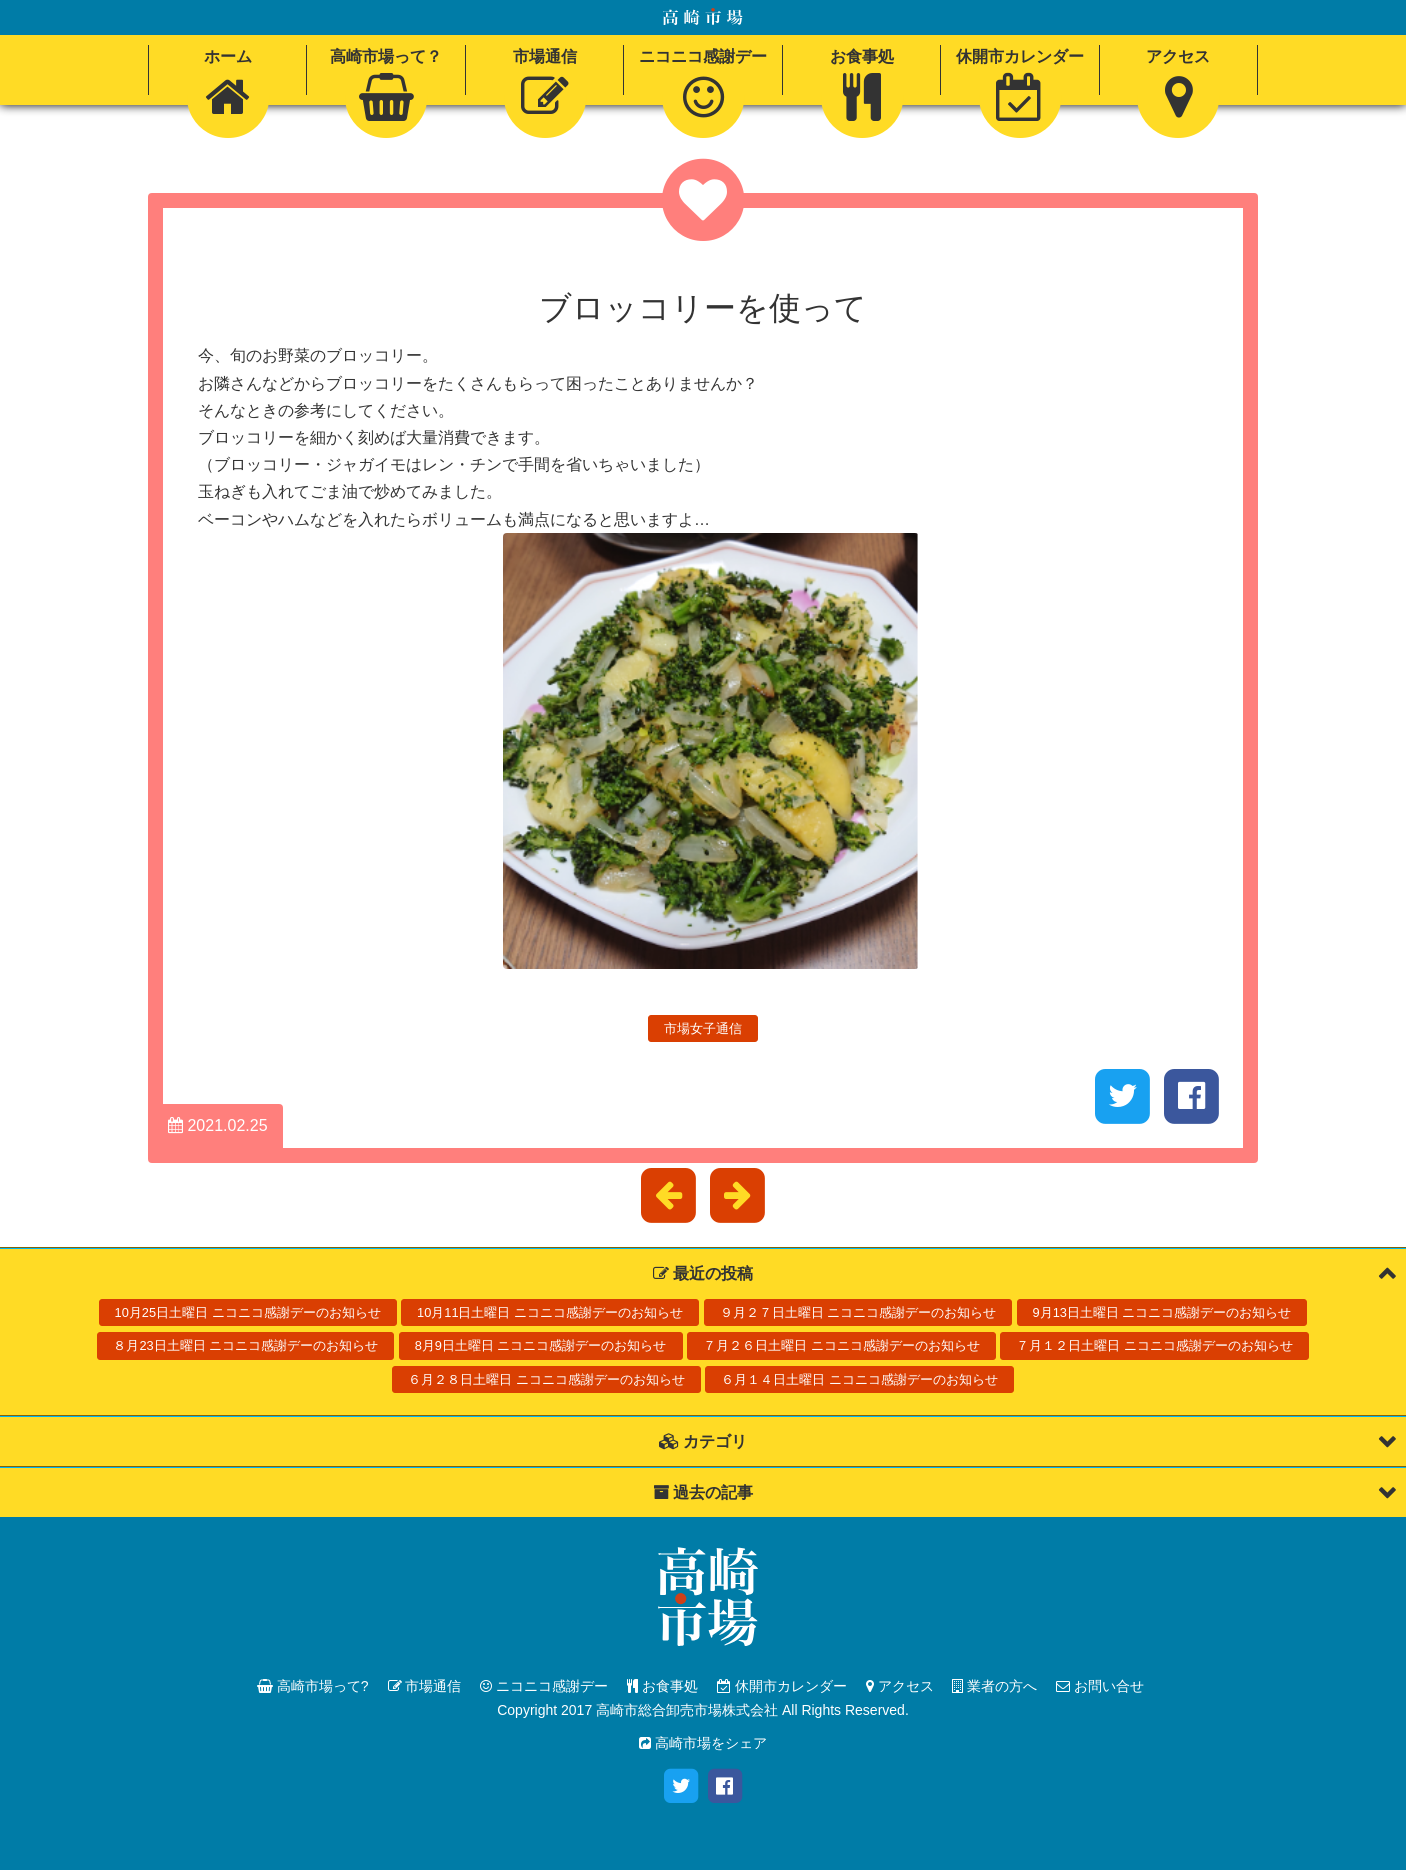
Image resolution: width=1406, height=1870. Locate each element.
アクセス (900, 1686)
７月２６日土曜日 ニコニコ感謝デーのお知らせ (841, 1345)
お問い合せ (1100, 1686)
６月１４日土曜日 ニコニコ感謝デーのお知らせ (859, 1379)
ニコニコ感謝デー (544, 1686)
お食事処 (662, 1686)
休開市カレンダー (782, 1686)
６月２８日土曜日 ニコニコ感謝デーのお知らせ (546, 1379)
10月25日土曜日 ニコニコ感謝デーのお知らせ (248, 1312)
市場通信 (425, 1686)
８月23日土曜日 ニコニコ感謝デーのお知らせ (245, 1345)
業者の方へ (994, 1686)
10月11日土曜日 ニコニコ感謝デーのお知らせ (550, 1312)
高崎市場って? (313, 1686)
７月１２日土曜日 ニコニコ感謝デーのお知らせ (1154, 1345)
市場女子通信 (703, 1028)
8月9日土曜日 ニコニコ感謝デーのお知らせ (541, 1345)
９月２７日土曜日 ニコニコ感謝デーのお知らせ (858, 1312)
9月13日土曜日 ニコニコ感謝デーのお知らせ (1162, 1312)
